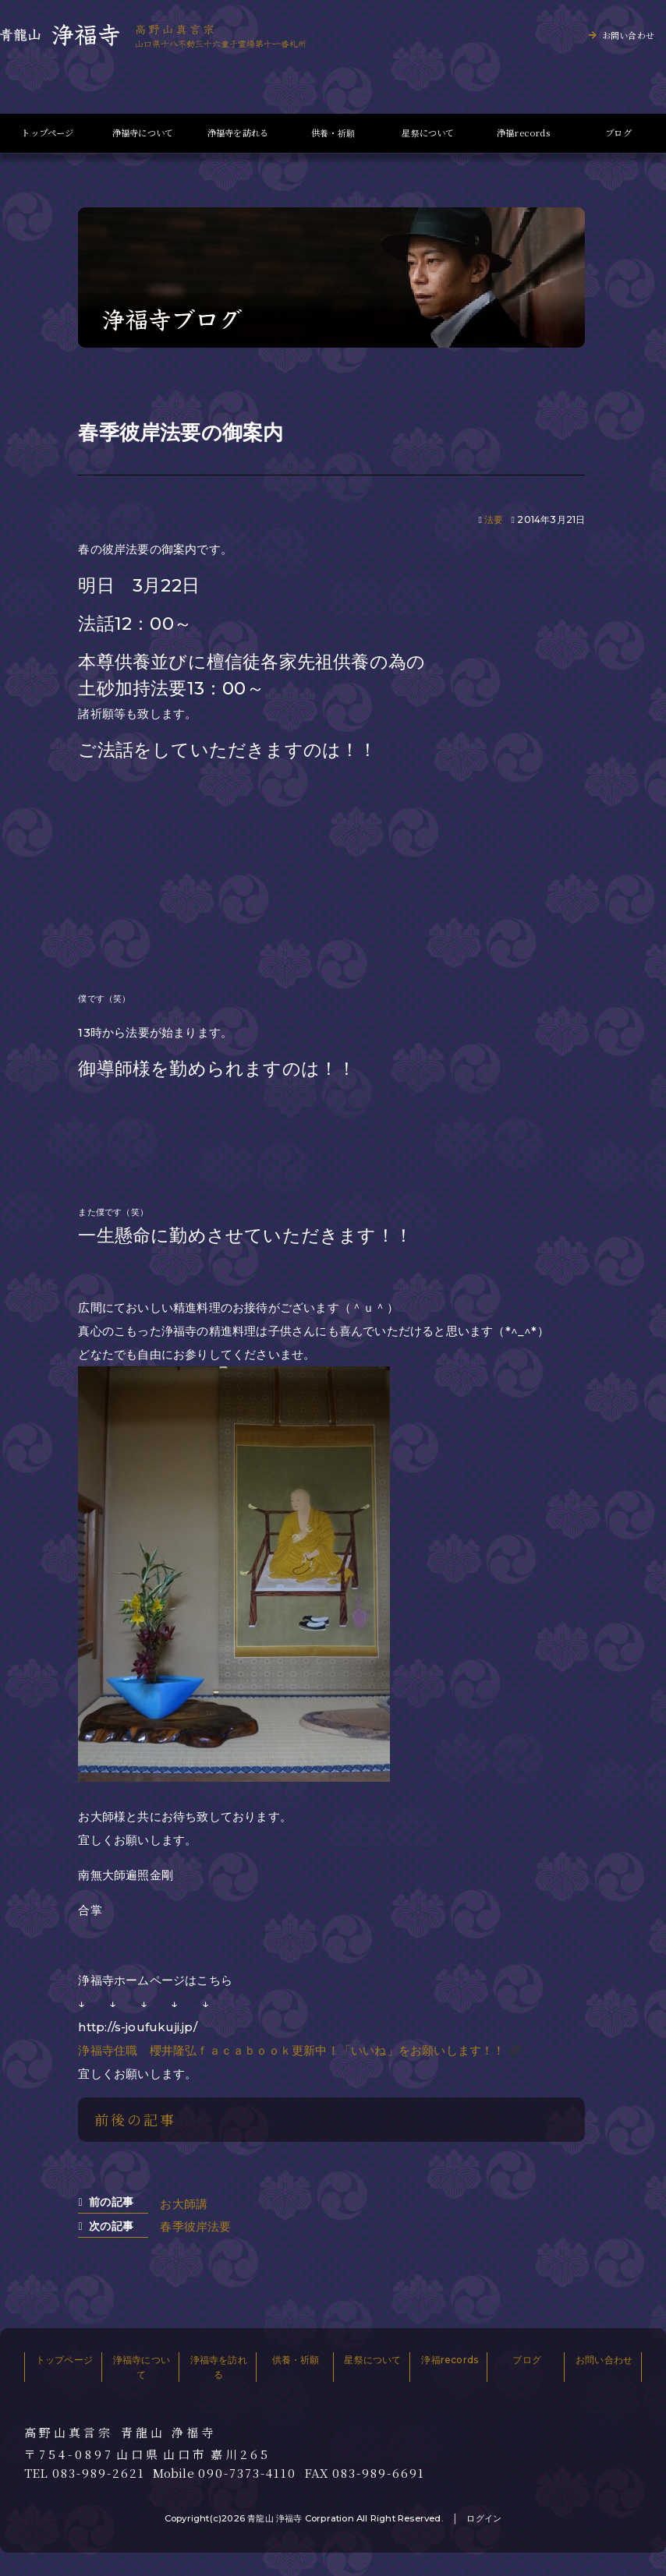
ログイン (483, 2518)
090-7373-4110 (247, 2473)
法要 (493, 519)
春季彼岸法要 (195, 2226)
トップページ (47, 133)
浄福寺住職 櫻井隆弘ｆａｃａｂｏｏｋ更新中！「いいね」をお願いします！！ (291, 2050)
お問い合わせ (628, 35)
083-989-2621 (98, 2473)
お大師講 (183, 2203)
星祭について (428, 133)
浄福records (523, 133)
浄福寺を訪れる (237, 133)
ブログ (618, 133)
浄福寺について (142, 133)
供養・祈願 (333, 133)
